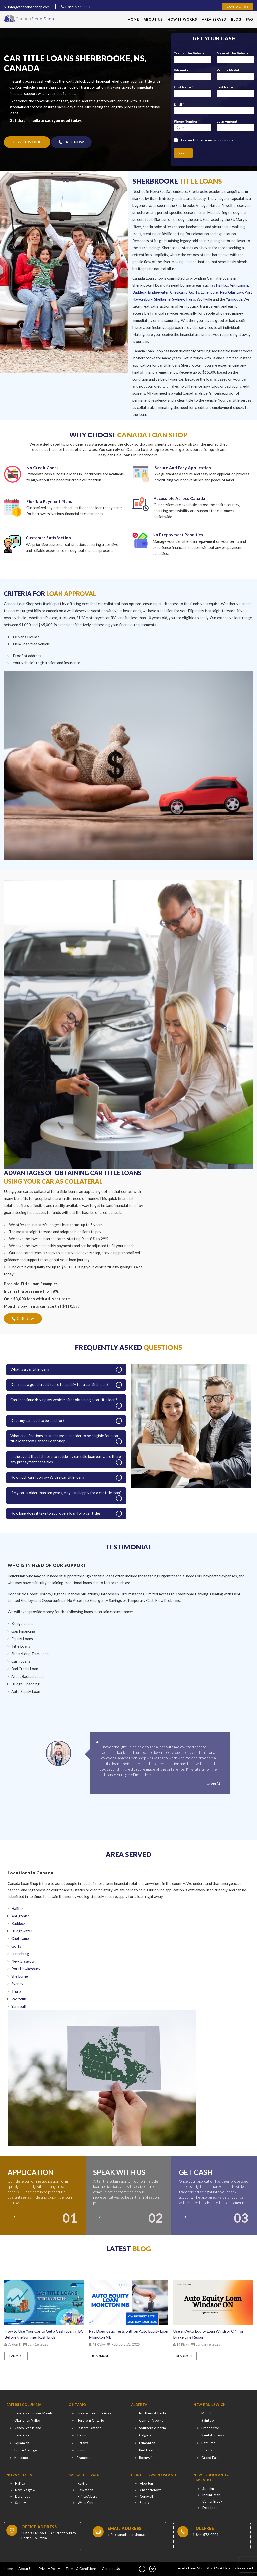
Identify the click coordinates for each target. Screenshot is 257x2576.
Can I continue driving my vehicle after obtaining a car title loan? (63, 1399)
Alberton (146, 2483)
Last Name (225, 87)
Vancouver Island (27, 2428)
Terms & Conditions (81, 2568)
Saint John (209, 2420)
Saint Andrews (212, 2435)
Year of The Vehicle (189, 53)
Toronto (83, 2435)
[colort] (14, 2214)
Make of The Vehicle (233, 53)
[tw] (152, 2569)
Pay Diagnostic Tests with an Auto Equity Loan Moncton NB (128, 2334)
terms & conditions (218, 140)
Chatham (208, 2450)
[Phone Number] (193, 127)
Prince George (25, 2450)
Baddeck (139, 292)
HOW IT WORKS (27, 142)
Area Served (214, 19)
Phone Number (187, 121)
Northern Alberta (152, 2413)
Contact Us (237, 6)
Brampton (84, 2458)
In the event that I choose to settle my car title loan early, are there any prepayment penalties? (65, 1459)
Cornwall (146, 2496)
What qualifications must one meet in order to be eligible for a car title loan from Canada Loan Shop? (64, 1438)
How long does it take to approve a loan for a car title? (55, 1513)
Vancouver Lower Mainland (35, 2413)
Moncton (208, 2413)
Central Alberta (151, 2420)
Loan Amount (227, 121)
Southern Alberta (152, 2428)
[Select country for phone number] (180, 127)
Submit (183, 153)
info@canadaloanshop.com (27, 7)
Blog (236, 19)
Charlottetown (150, 2490)
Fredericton (210, 2428)
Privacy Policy (49, 2568)
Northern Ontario (90, 2420)
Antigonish (239, 285)
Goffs (194, 292)
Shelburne (162, 299)
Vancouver (22, 2435)
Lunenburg (209, 292)
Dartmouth (23, 2496)
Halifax (222, 285)
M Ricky (99, 2344)
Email (179, 104)
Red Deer (146, 2450)
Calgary (145, 2435)
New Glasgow (231, 292)
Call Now (23, 1318)
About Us (153, 19)
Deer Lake (209, 2508)
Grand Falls (210, 2458)
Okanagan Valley (27, 2420)
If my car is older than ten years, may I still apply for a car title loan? (66, 1492)
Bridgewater (158, 292)
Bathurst (208, 2443)
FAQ (249, 19)
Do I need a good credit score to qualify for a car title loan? (59, 1384)
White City (85, 2503)
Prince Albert (87, 2496)
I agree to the (207, 140)
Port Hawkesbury (25, 1968)
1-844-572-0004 (75, 7)
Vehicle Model (228, 70)
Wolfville (204, 299)
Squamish (21, 2443)
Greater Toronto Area (94, 2413)
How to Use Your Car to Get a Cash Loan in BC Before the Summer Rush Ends (44, 2334)
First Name (183, 87)
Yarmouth (234, 299)
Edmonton (147, 2443)
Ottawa (83, 2443)
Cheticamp (179, 292)
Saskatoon (85, 2490)
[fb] (142, 2569)
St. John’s (209, 2489)
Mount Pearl (211, 2495)
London (82, 2450)
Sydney (178, 299)
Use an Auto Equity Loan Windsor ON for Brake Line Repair (208, 2334)
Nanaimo (21, 2458)
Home (133, 19)
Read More (16, 2356)
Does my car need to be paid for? (37, 1420)
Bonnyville (147, 2458)
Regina (82, 2483)
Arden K (14, 2344)
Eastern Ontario (89, 2428)
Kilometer (182, 70)
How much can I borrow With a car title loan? (47, 1477)
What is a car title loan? (29, 1369)
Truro (190, 299)
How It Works (182, 19)
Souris (144, 2503)
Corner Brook (212, 2501)
